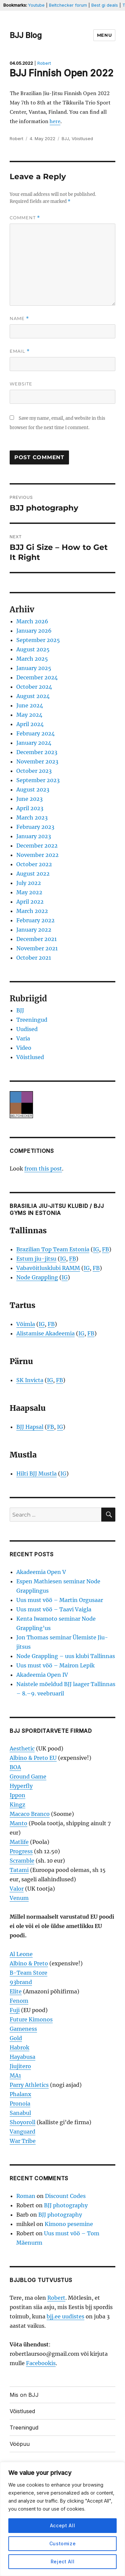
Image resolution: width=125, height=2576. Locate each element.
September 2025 (38, 640)
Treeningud (31, 1019)
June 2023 (29, 798)
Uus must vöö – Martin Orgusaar (59, 1600)
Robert (44, 63)
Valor (17, 1888)
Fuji (15, 2010)
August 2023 (32, 789)
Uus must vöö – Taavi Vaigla (53, 1609)
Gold (16, 2038)
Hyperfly (21, 1786)
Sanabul (20, 2113)
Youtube (36, 5)
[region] (62, 2519)
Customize (62, 2543)
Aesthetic (22, 1748)
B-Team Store (28, 1972)
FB (105, 1249)
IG (96, 1249)
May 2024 (29, 714)
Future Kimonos (31, 2019)
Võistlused (82, 138)
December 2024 (37, 677)
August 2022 (33, 873)
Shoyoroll (22, 2122)
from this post (43, 1168)
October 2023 (34, 770)
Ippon (17, 1795)
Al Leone (21, 1954)
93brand (21, 1982)
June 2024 (29, 705)
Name (19, 318)
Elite (16, 1991)
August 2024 (33, 696)
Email (20, 351)
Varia (23, 1038)
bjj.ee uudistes (65, 2316)
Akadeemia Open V (41, 1572)
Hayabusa (22, 2056)
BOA (15, 1767)
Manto (18, 1823)
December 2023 (36, 752)
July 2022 (28, 883)
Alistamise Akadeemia (45, 1333)
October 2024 (34, 686)
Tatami (19, 1870)
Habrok (19, 2047)
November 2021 (37, 948)
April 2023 (29, 808)
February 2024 (35, 733)
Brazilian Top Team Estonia (52, 1249)
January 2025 (33, 668)
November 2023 (37, 761)
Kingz (17, 1804)
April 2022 (30, 901)
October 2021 (33, 957)
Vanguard (22, 2131)
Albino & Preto (29, 1963)
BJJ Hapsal (29, 1426)
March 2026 (32, 621)
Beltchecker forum (68, 5)
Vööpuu (20, 2444)
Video (23, 1047)
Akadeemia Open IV (42, 1674)
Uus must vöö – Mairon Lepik (55, 1665)
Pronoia (20, 2103)
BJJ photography (66, 2205)
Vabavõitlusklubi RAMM (48, 1268)
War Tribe (23, 2141)
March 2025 (32, 658)
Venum (19, 1898)
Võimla (25, 1324)
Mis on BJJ (24, 2394)
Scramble (22, 1860)
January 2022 (33, 929)
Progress (21, 1851)
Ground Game (28, 1776)
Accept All (62, 2525)
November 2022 (37, 855)
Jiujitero (20, 2066)
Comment (25, 218)
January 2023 (33, 836)
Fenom (19, 2000)
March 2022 (32, 911)
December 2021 (36, 939)
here (55, 121)
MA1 (15, 2075)
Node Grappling (37, 1277)
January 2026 (34, 630)
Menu (104, 35)
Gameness (23, 2028)
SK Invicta (29, 1380)
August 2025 (33, 649)
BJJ (65, 138)
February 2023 (35, 827)
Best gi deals (104, 5)
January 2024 (33, 742)
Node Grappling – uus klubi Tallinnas (65, 1656)
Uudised (27, 1029)
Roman (25, 2196)
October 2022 (34, 864)
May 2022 (29, 892)
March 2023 (32, 817)
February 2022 (35, 920)
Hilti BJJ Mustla (36, 1473)
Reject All (63, 2561)
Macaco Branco (30, 1814)
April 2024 (30, 724)
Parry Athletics (29, 2084)
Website (21, 383)
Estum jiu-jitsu (36, 1258)
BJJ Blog (26, 35)
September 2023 (38, 780)
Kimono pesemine (69, 2224)
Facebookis (41, 2363)
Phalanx (20, 2094)
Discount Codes (65, 2196)
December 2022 (37, 845)
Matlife (19, 1842)
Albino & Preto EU (33, 1757)
